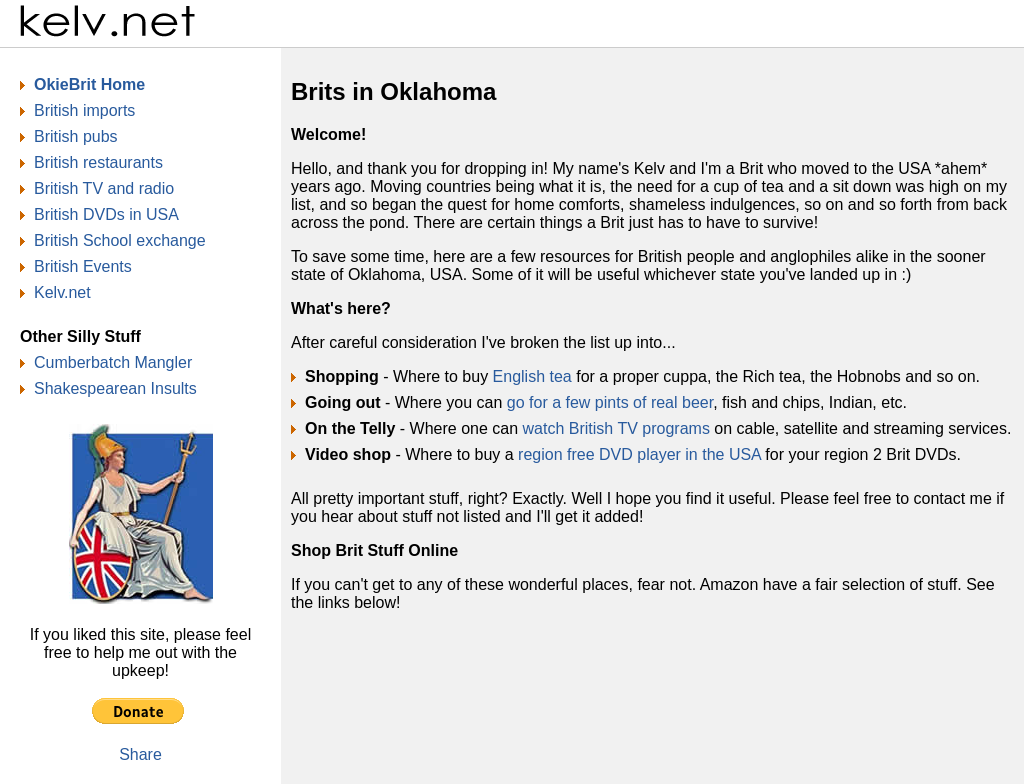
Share (140, 754)
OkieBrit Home (89, 84)
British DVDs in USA (106, 214)
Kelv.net (62, 292)
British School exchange (120, 240)
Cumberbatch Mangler (113, 362)
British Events (83, 266)
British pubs (76, 136)
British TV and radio (104, 188)
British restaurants (98, 162)
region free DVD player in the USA (639, 454)
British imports (84, 110)
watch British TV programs (616, 428)
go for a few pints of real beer (610, 402)
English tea (532, 376)
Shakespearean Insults (115, 388)
